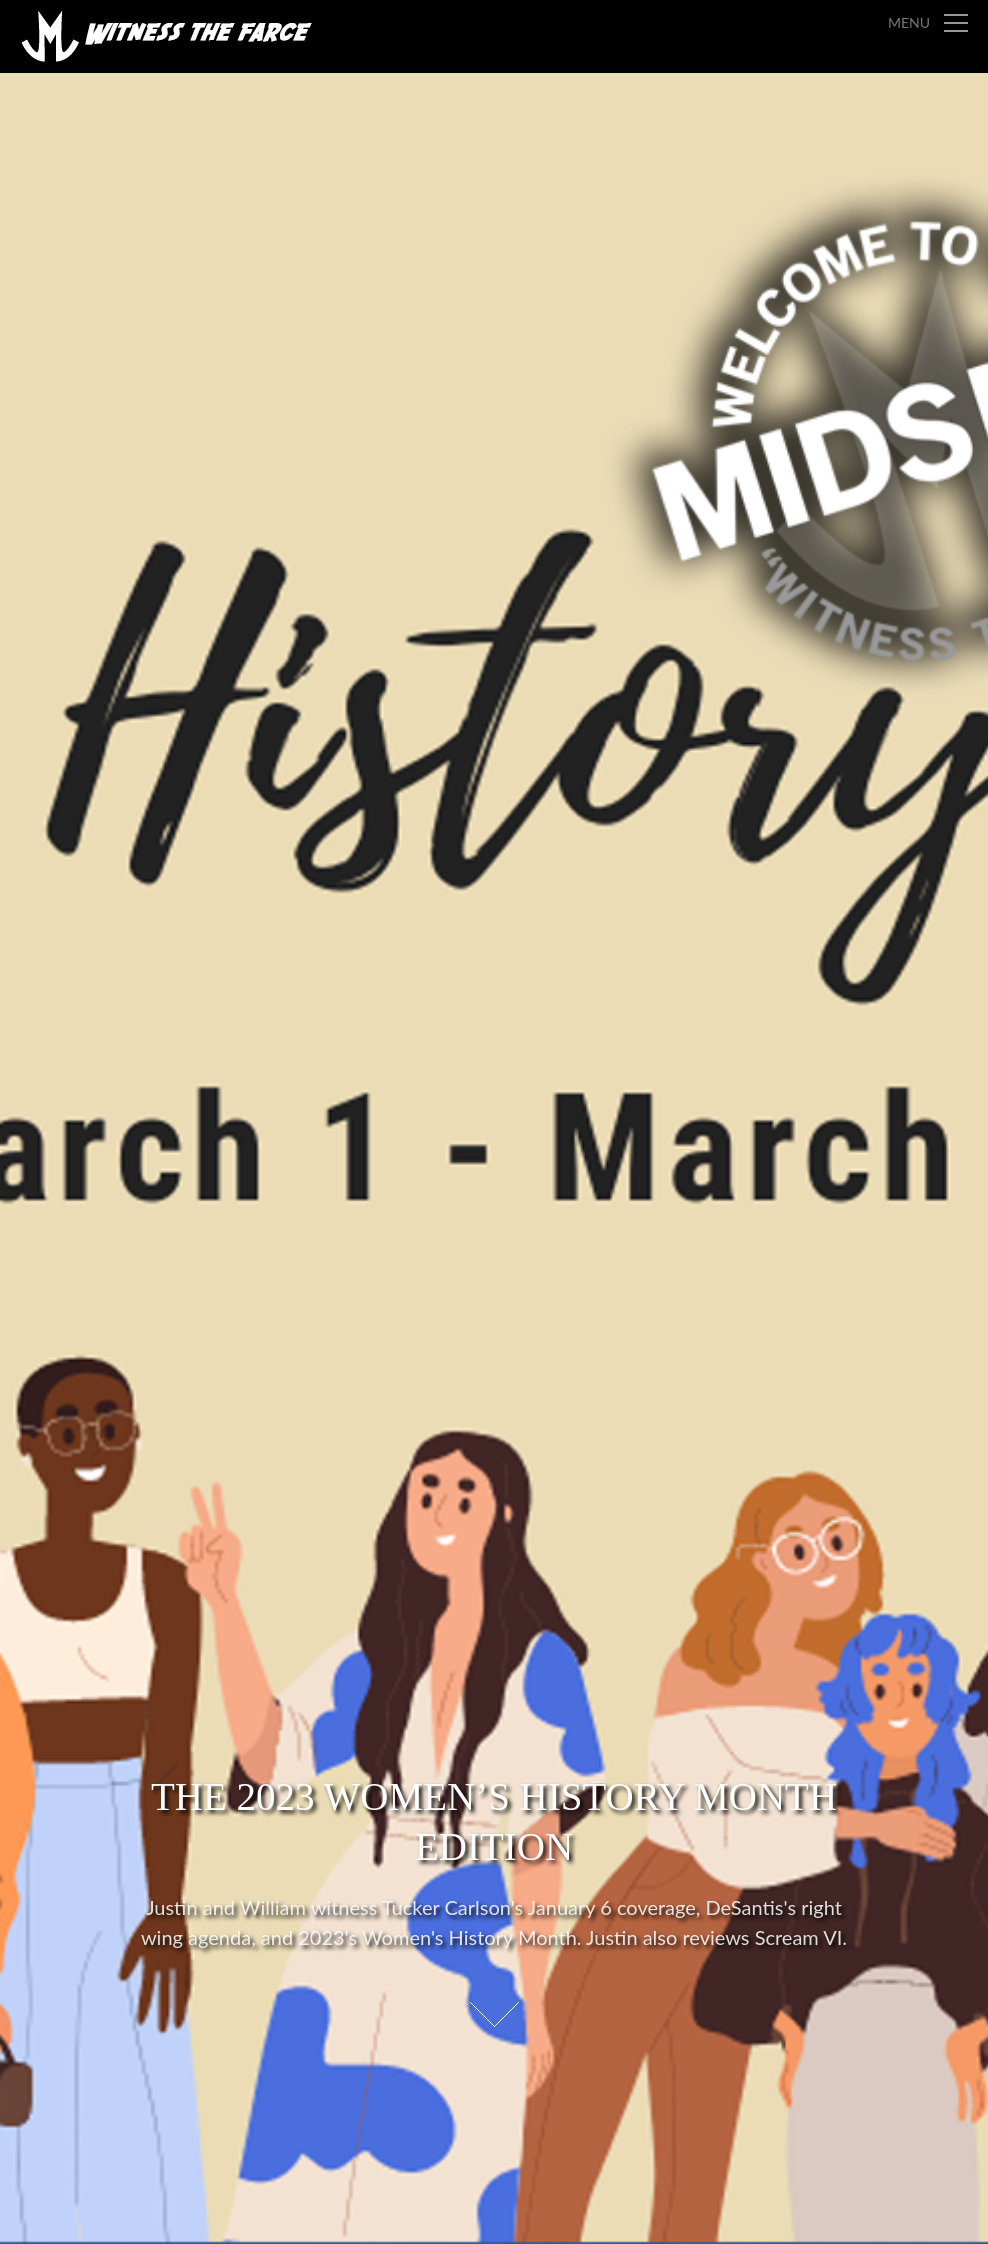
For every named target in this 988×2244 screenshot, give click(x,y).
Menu (909, 22)
